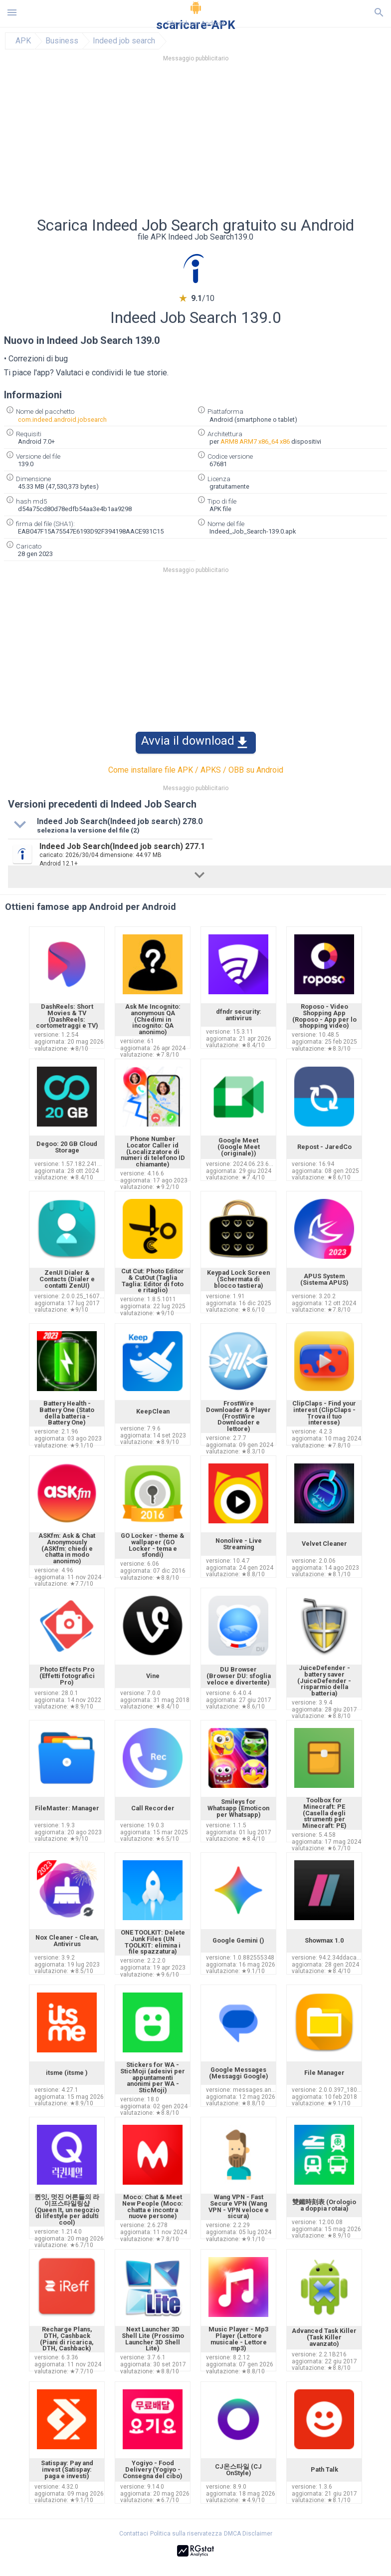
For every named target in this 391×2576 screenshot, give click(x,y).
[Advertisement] (195, 142)
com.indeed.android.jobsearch (62, 419)
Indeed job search (124, 41)
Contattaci (133, 2533)
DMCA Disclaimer (248, 2533)
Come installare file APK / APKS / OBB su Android (195, 770)
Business (61, 41)
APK (23, 41)
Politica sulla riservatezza (186, 2533)
